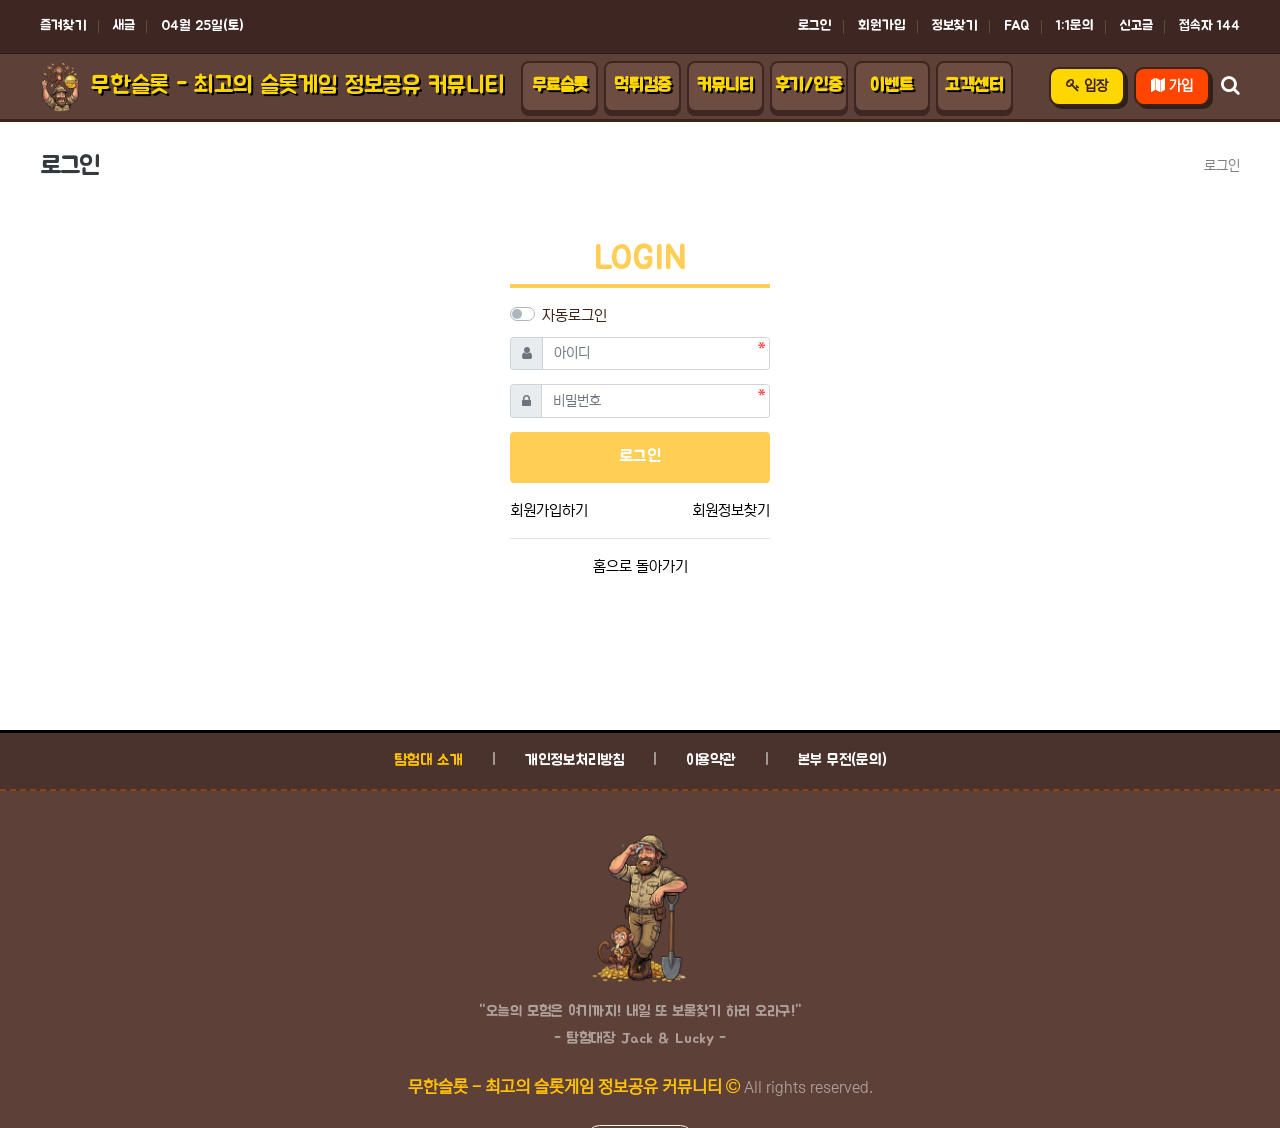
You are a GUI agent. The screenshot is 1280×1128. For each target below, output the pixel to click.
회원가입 (882, 26)
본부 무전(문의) (842, 760)
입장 (1087, 86)
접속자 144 (1209, 26)
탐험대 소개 (428, 760)
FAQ (1017, 26)
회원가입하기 (549, 510)
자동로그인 (574, 315)
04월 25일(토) (202, 26)
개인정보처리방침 (574, 760)
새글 (124, 26)
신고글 (1136, 26)
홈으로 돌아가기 (640, 566)
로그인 (815, 26)
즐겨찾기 (63, 26)
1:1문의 (1075, 26)
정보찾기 (955, 26)
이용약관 (711, 760)
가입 (1172, 86)
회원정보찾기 (731, 510)
